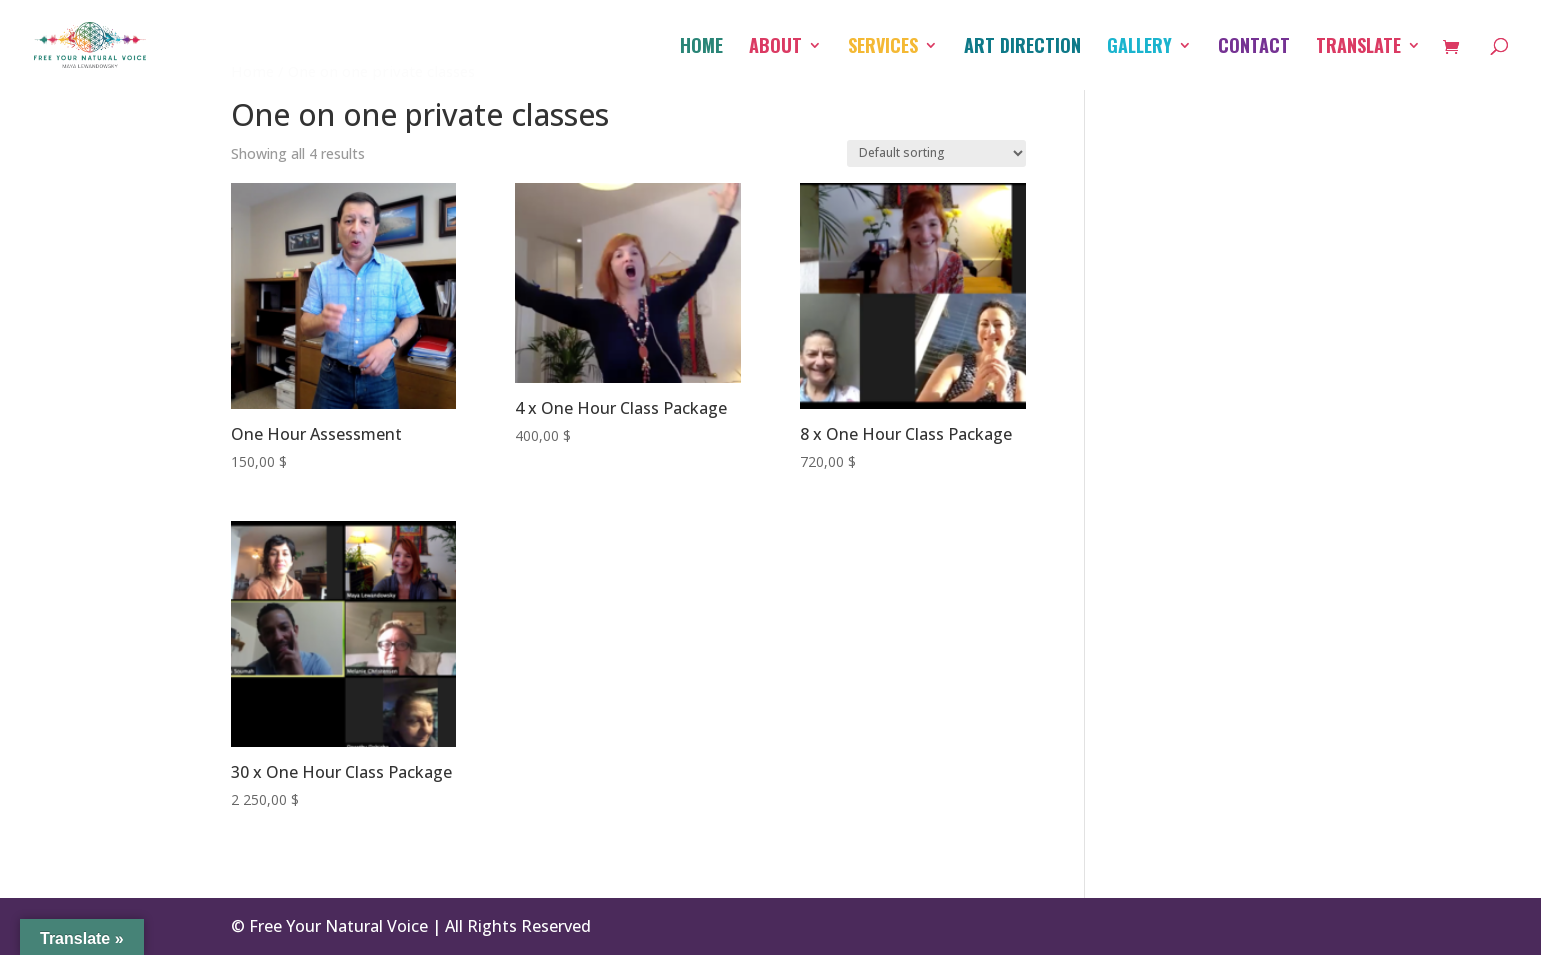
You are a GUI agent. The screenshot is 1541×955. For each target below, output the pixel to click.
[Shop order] (936, 153)
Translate (1358, 48)
